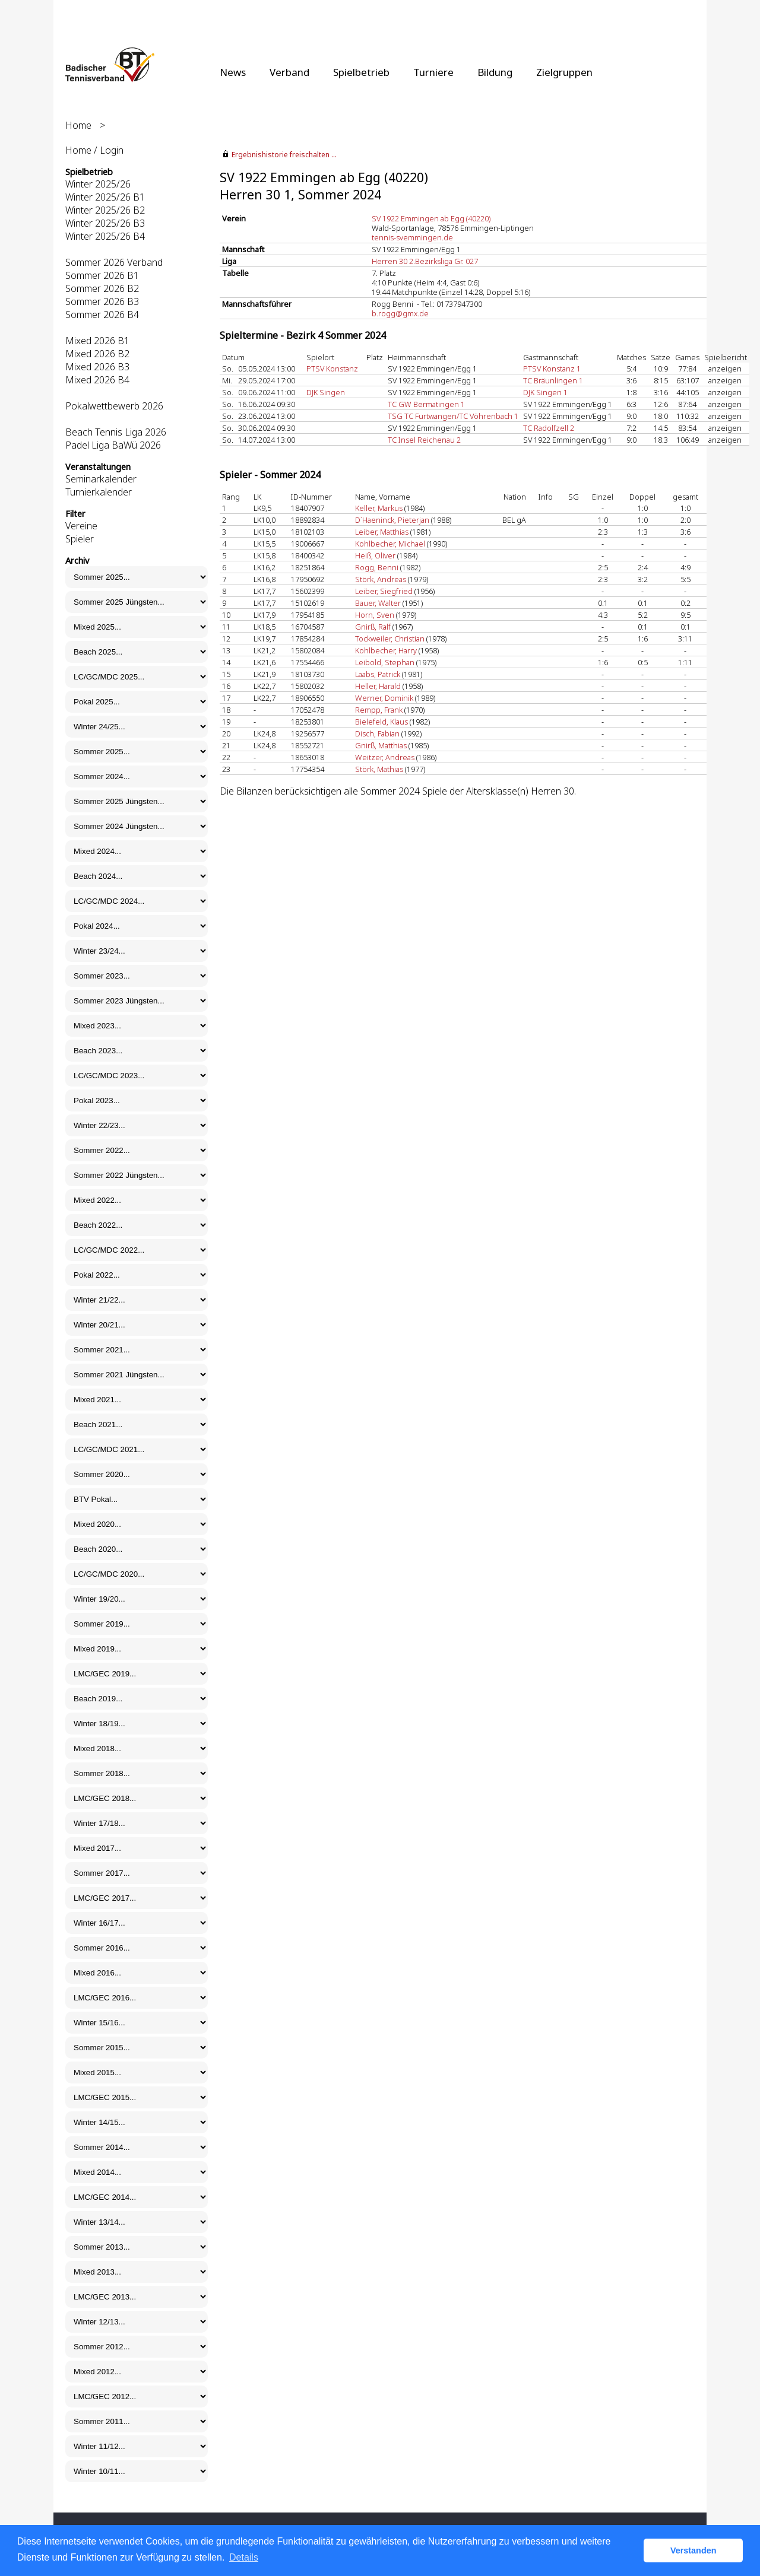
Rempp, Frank (379, 709)
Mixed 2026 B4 (97, 379)
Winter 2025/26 (98, 183)
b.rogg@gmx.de (400, 313)
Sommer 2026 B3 (102, 301)
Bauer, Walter (378, 603)
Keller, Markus (379, 508)
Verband (289, 72)
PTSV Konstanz (332, 368)
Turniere (433, 72)
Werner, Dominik (384, 698)
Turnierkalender (98, 491)
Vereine (81, 525)
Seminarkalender (101, 478)
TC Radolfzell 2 (548, 428)
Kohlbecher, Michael (390, 543)
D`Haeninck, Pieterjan (392, 519)
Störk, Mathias (379, 769)
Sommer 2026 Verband (114, 262)
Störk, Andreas (380, 579)
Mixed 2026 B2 (97, 353)
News (233, 72)
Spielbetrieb (361, 72)
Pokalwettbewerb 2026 (114, 405)
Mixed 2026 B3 (97, 366)
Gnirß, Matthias (381, 745)
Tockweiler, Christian (390, 638)
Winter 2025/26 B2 (105, 210)
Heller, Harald (378, 686)
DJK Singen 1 (545, 392)
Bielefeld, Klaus (381, 721)
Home (78, 125)
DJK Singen (325, 392)
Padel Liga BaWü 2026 (113, 445)
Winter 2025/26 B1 (105, 197)
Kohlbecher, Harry (386, 650)
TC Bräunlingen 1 (553, 380)
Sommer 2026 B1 (102, 275)
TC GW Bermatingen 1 (426, 404)
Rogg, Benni (376, 567)
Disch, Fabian (377, 733)
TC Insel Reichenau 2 (424, 439)
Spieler (79, 538)
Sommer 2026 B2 (102, 288)
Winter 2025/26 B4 (105, 236)
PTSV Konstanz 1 (552, 368)
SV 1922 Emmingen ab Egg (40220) (431, 218)
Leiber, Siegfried (384, 591)
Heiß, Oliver (375, 555)
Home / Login (94, 150)
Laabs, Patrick (377, 674)
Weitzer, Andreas (384, 757)
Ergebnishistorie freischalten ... (284, 155)
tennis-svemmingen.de (412, 237)
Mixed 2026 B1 (97, 340)
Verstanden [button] (693, 2550)
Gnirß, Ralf (373, 626)
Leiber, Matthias (381, 531)
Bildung (494, 72)
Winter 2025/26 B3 (105, 223)
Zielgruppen (564, 72)
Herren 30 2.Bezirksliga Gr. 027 (425, 261)
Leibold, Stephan (384, 662)
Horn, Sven (374, 614)
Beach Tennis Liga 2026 (115, 432)
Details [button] (243, 2557)
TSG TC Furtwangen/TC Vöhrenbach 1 (453, 416)
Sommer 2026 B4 (102, 314)
